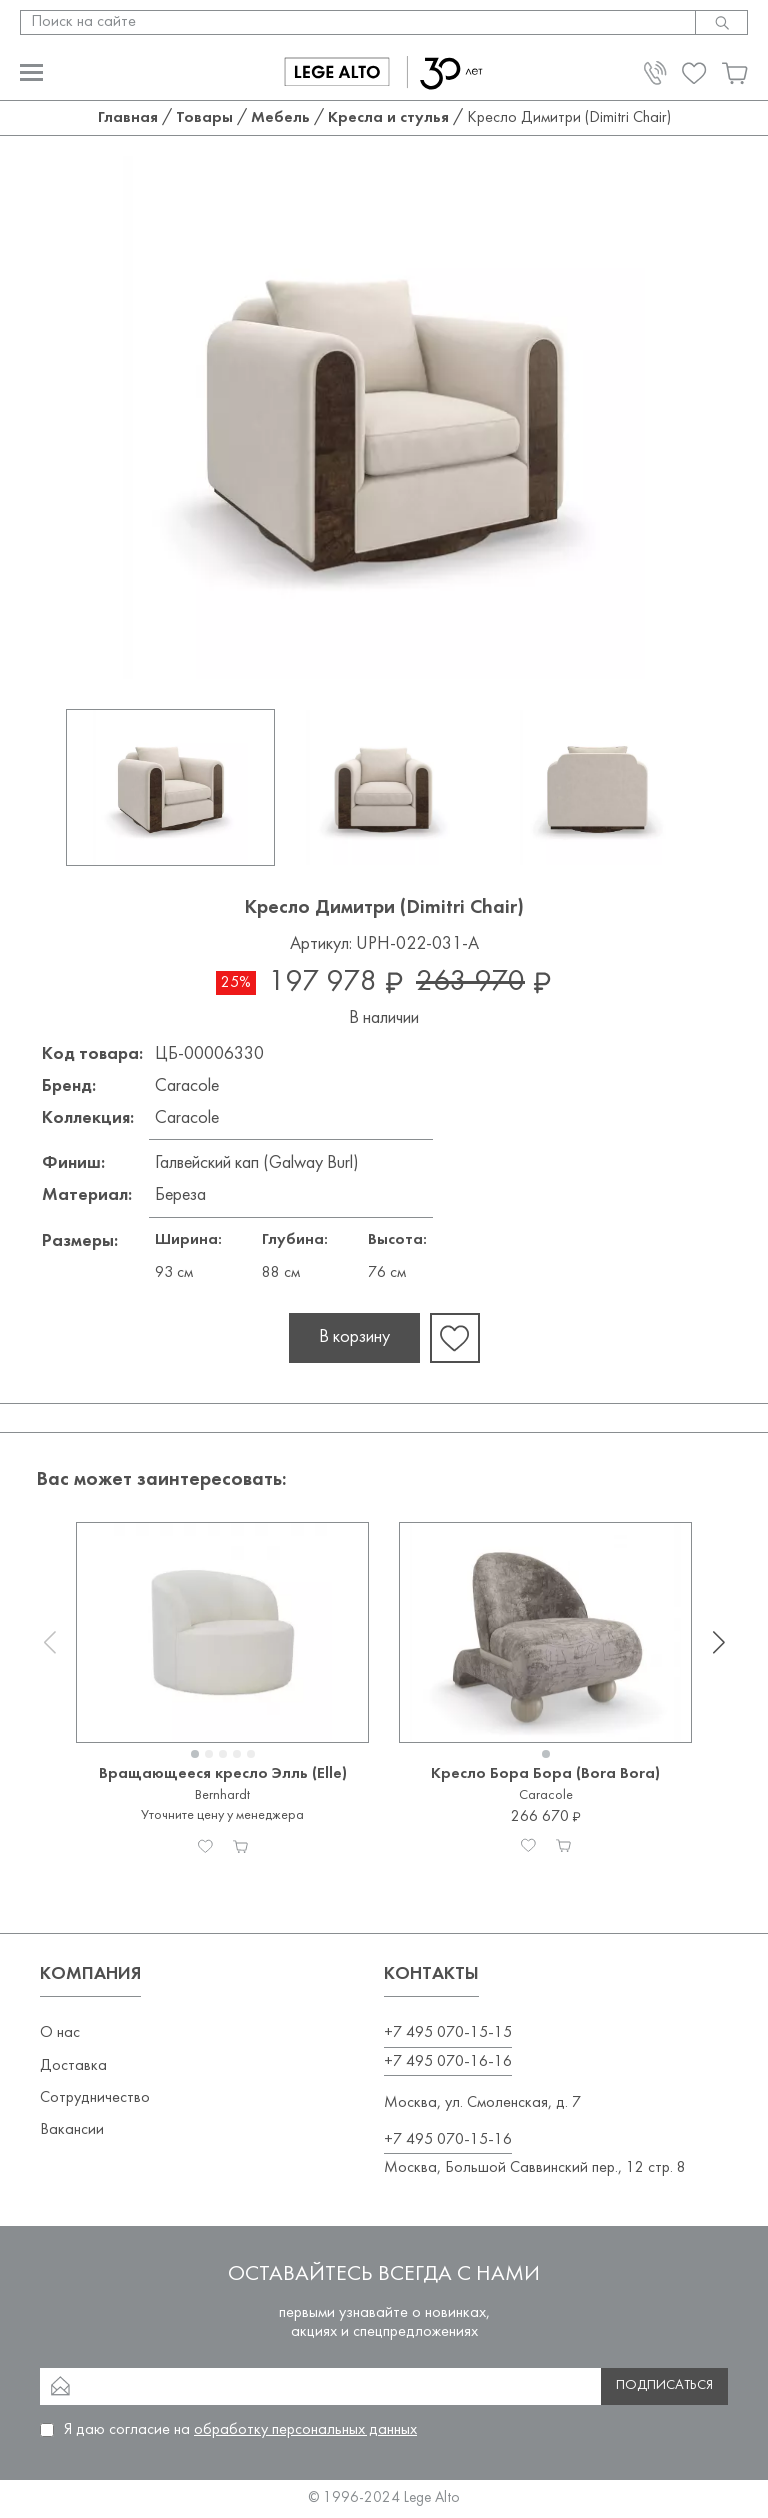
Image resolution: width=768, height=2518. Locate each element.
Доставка (73, 2066)
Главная (128, 118)
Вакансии (72, 2130)
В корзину (354, 1337)
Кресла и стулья (388, 118)
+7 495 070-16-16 (448, 2062)
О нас (60, 2033)
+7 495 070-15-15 (448, 2033)
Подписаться (664, 2385)
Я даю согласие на (240, 2430)
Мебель (280, 118)
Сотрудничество (95, 2098)
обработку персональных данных (305, 2430)
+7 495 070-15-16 (448, 2140)
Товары (204, 118)
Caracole (187, 1086)
